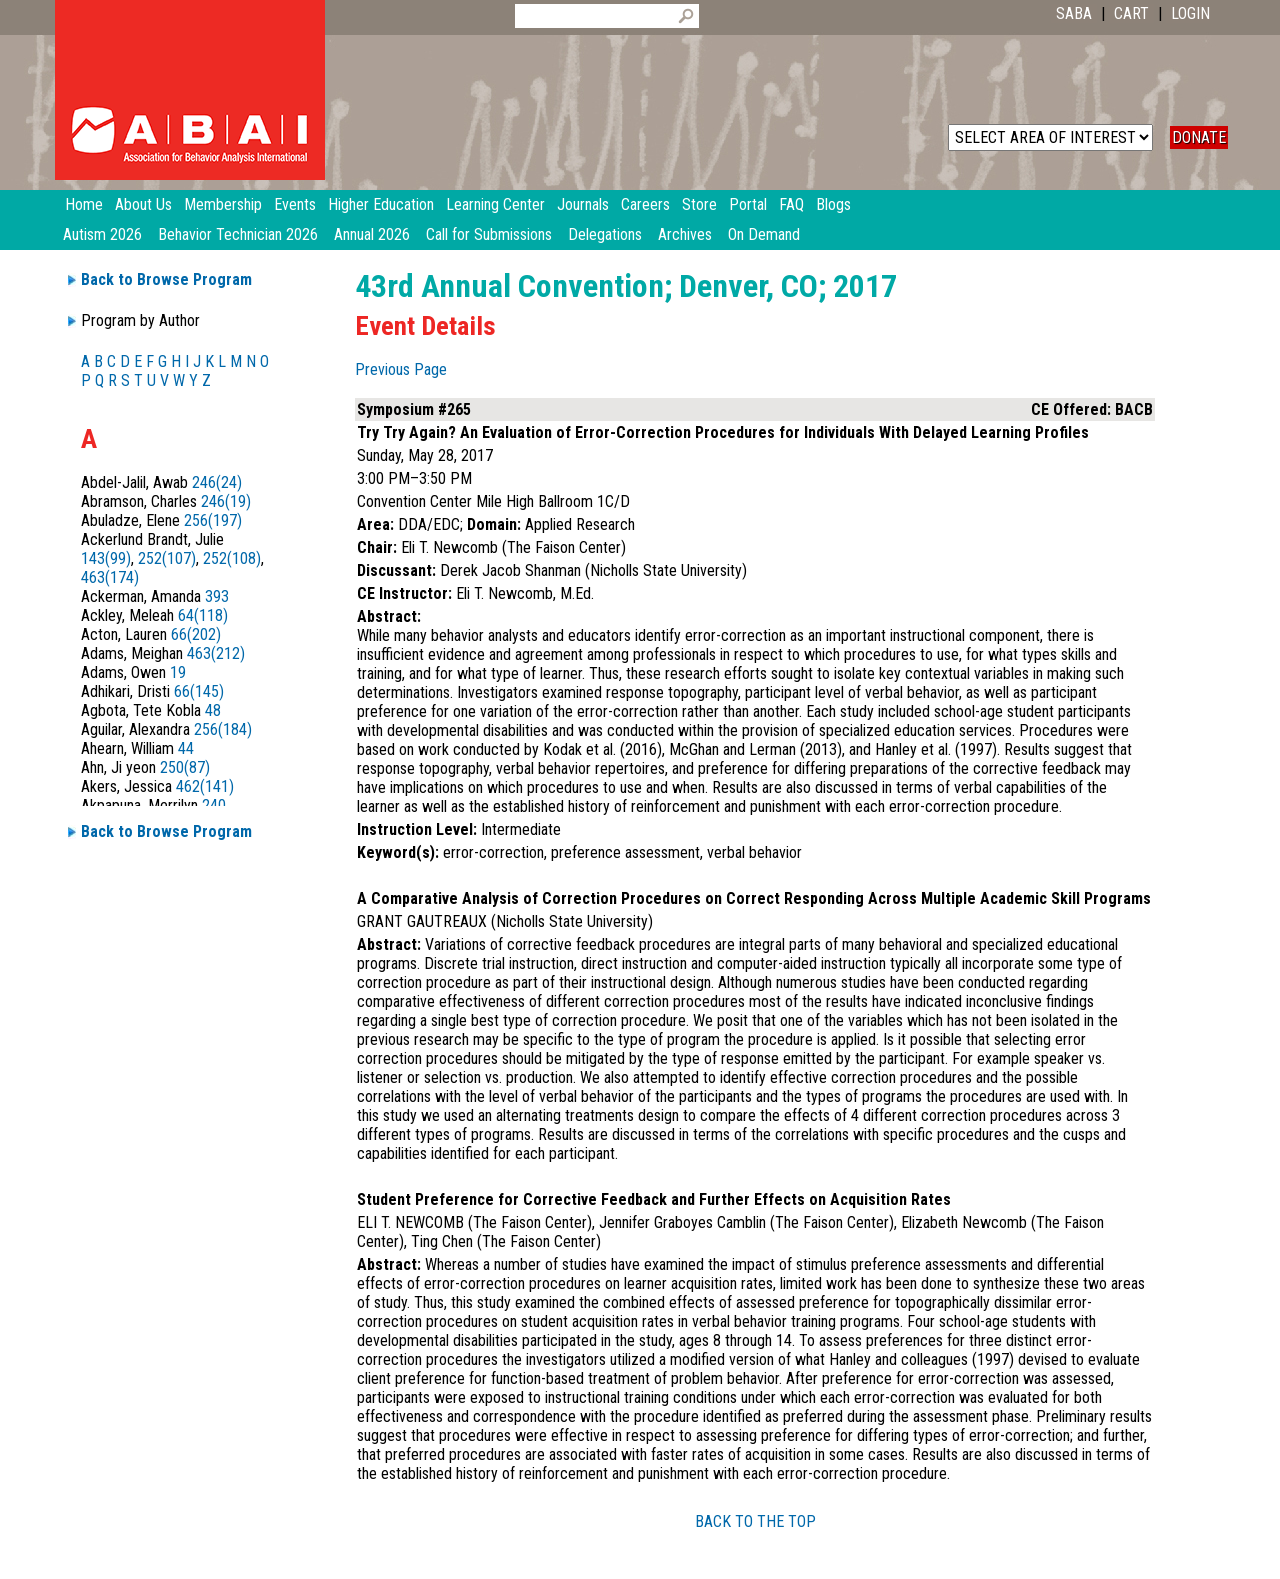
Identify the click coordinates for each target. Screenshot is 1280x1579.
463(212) (216, 653)
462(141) (205, 786)
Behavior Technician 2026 (238, 234)
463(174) (110, 577)
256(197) (213, 520)
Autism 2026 (102, 234)
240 (214, 805)
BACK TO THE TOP (755, 1521)
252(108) (232, 558)
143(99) (106, 558)
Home (84, 204)
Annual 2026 (372, 234)
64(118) (203, 615)
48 (213, 710)
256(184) (223, 729)
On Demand (764, 234)
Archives (685, 234)
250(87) (185, 767)
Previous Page (401, 369)
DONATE (1199, 137)
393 (217, 596)
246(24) (217, 482)
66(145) (199, 691)
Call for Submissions (489, 234)
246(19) (226, 501)
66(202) (196, 634)
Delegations (605, 234)
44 (186, 748)
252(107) (167, 558)
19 (178, 672)
